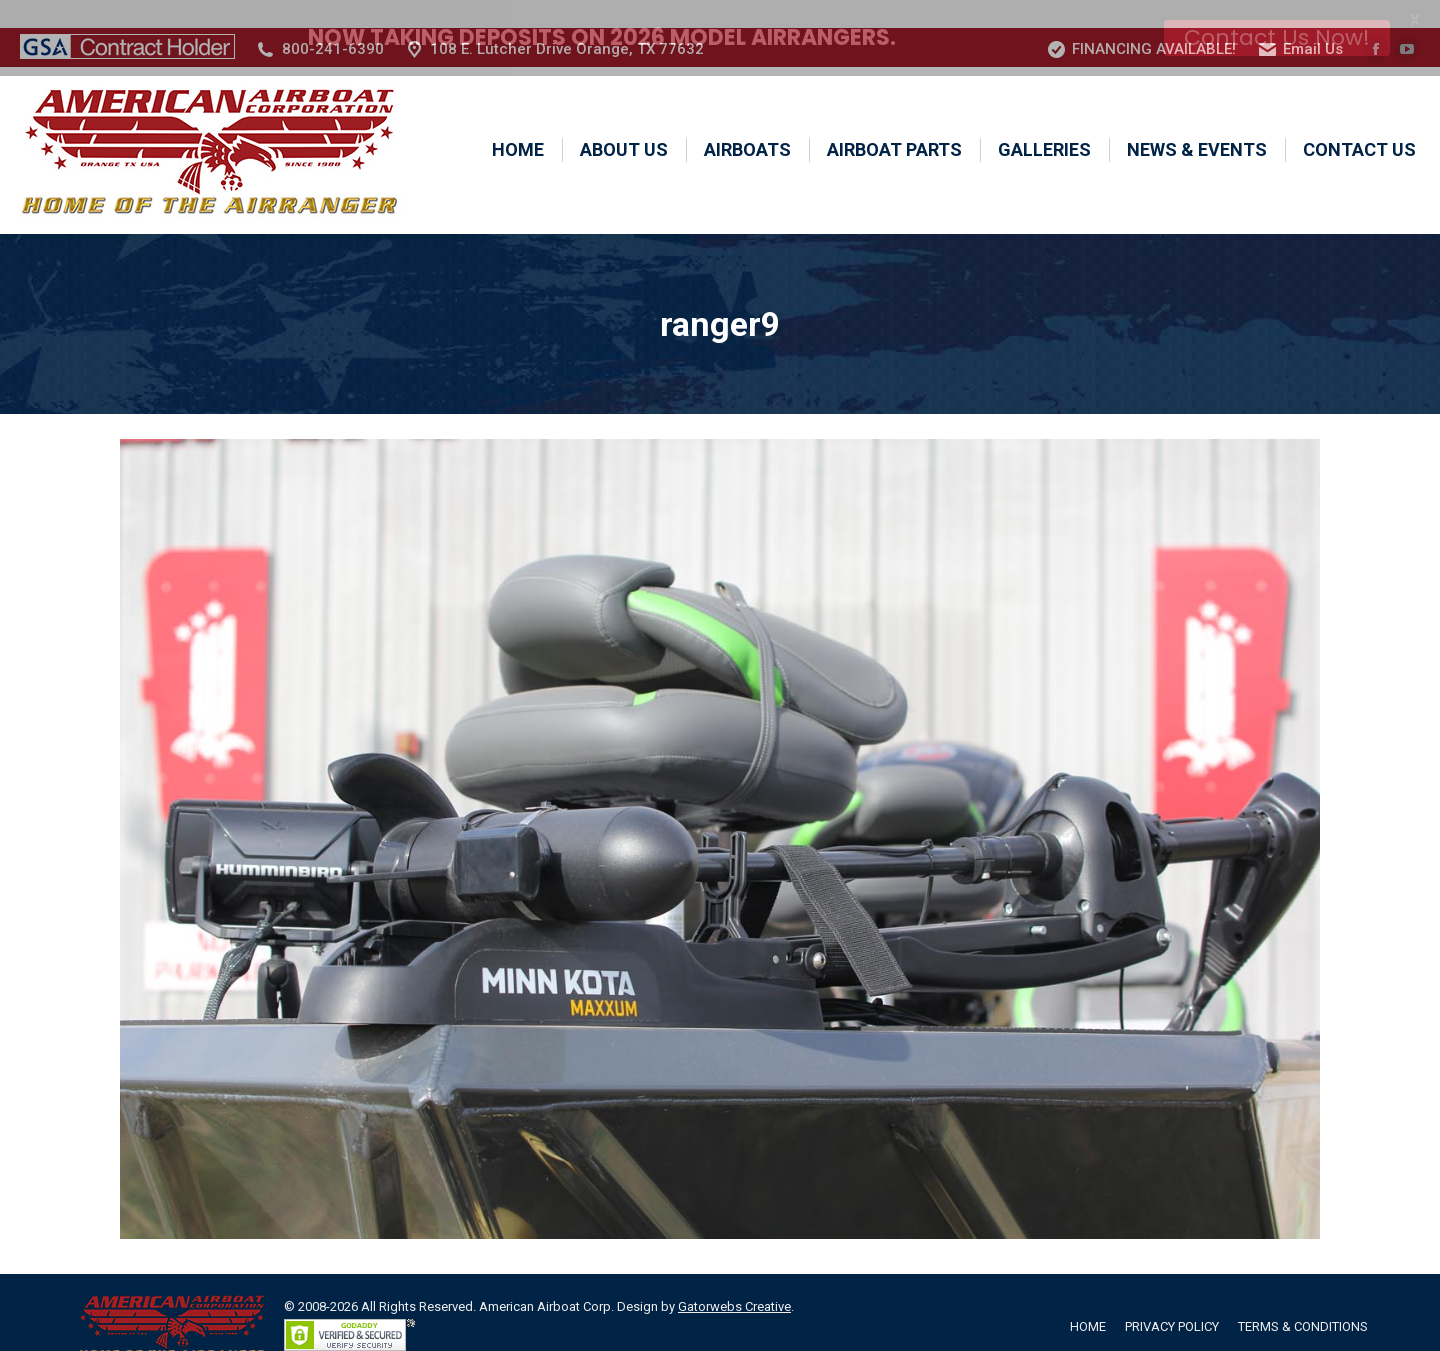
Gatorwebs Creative (734, 1279)
